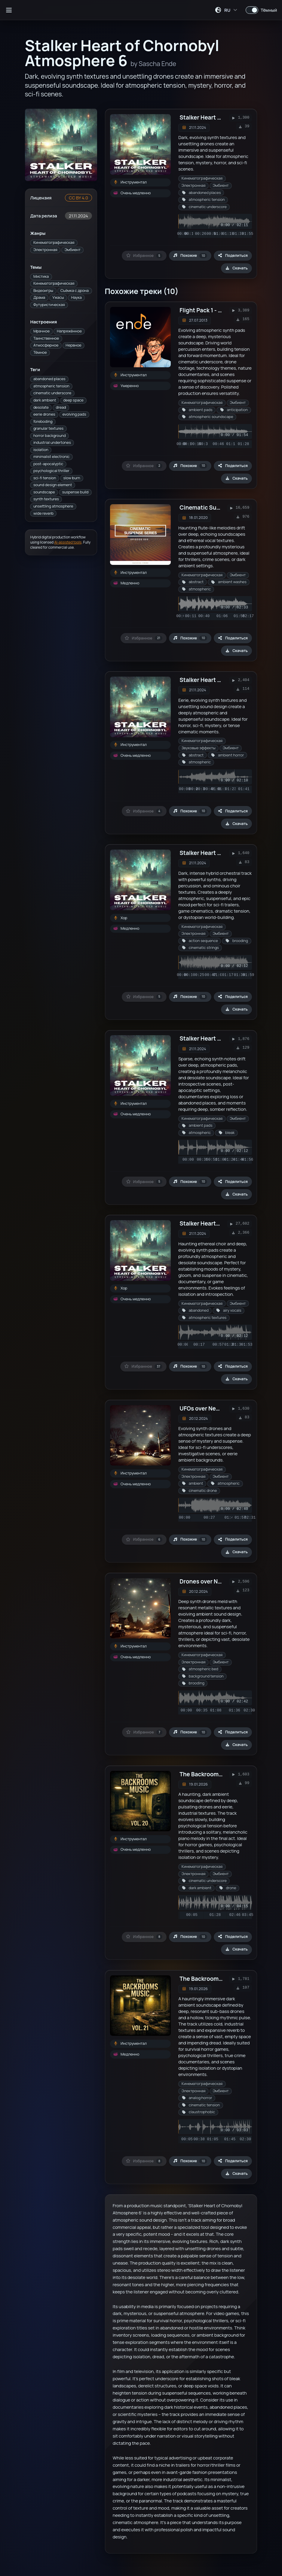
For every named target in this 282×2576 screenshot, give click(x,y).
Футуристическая (49, 304)
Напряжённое (69, 331)
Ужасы (58, 297)
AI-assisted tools (67, 542)
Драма (39, 297)
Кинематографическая (54, 242)
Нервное (73, 345)
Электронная (45, 249)
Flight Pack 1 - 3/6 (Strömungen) (223, 310)
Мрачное (41, 331)
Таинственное (46, 338)
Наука (76, 297)
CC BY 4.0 (78, 198)
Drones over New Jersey (212, 1581)
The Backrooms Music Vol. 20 (219, 1774)
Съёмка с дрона (74, 290)
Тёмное (40, 352)
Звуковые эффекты (199, 747)
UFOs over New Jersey (209, 1408)
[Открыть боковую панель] (8, 10)
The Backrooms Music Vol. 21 (218, 1979)
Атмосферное (45, 345)
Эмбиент (73, 249)
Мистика (41, 276)
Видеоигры (43, 290)
